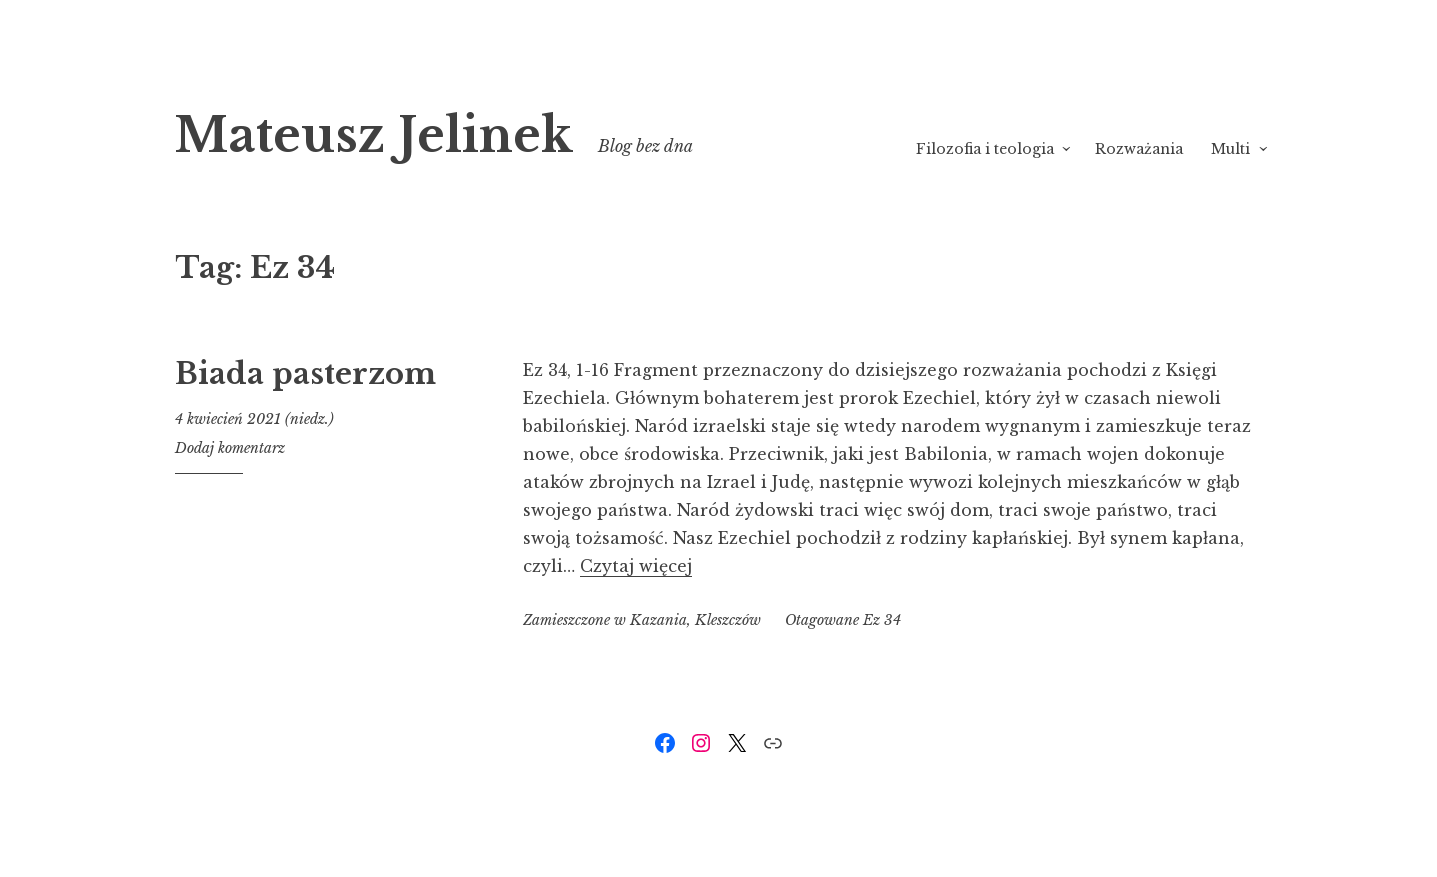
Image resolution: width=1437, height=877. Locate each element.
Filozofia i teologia (985, 149)
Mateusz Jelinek (374, 135)
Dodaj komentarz (230, 448)
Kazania (658, 620)
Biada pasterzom (305, 374)
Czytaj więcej (636, 566)
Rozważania (1139, 149)
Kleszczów (728, 620)
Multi (1230, 149)
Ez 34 (882, 620)
